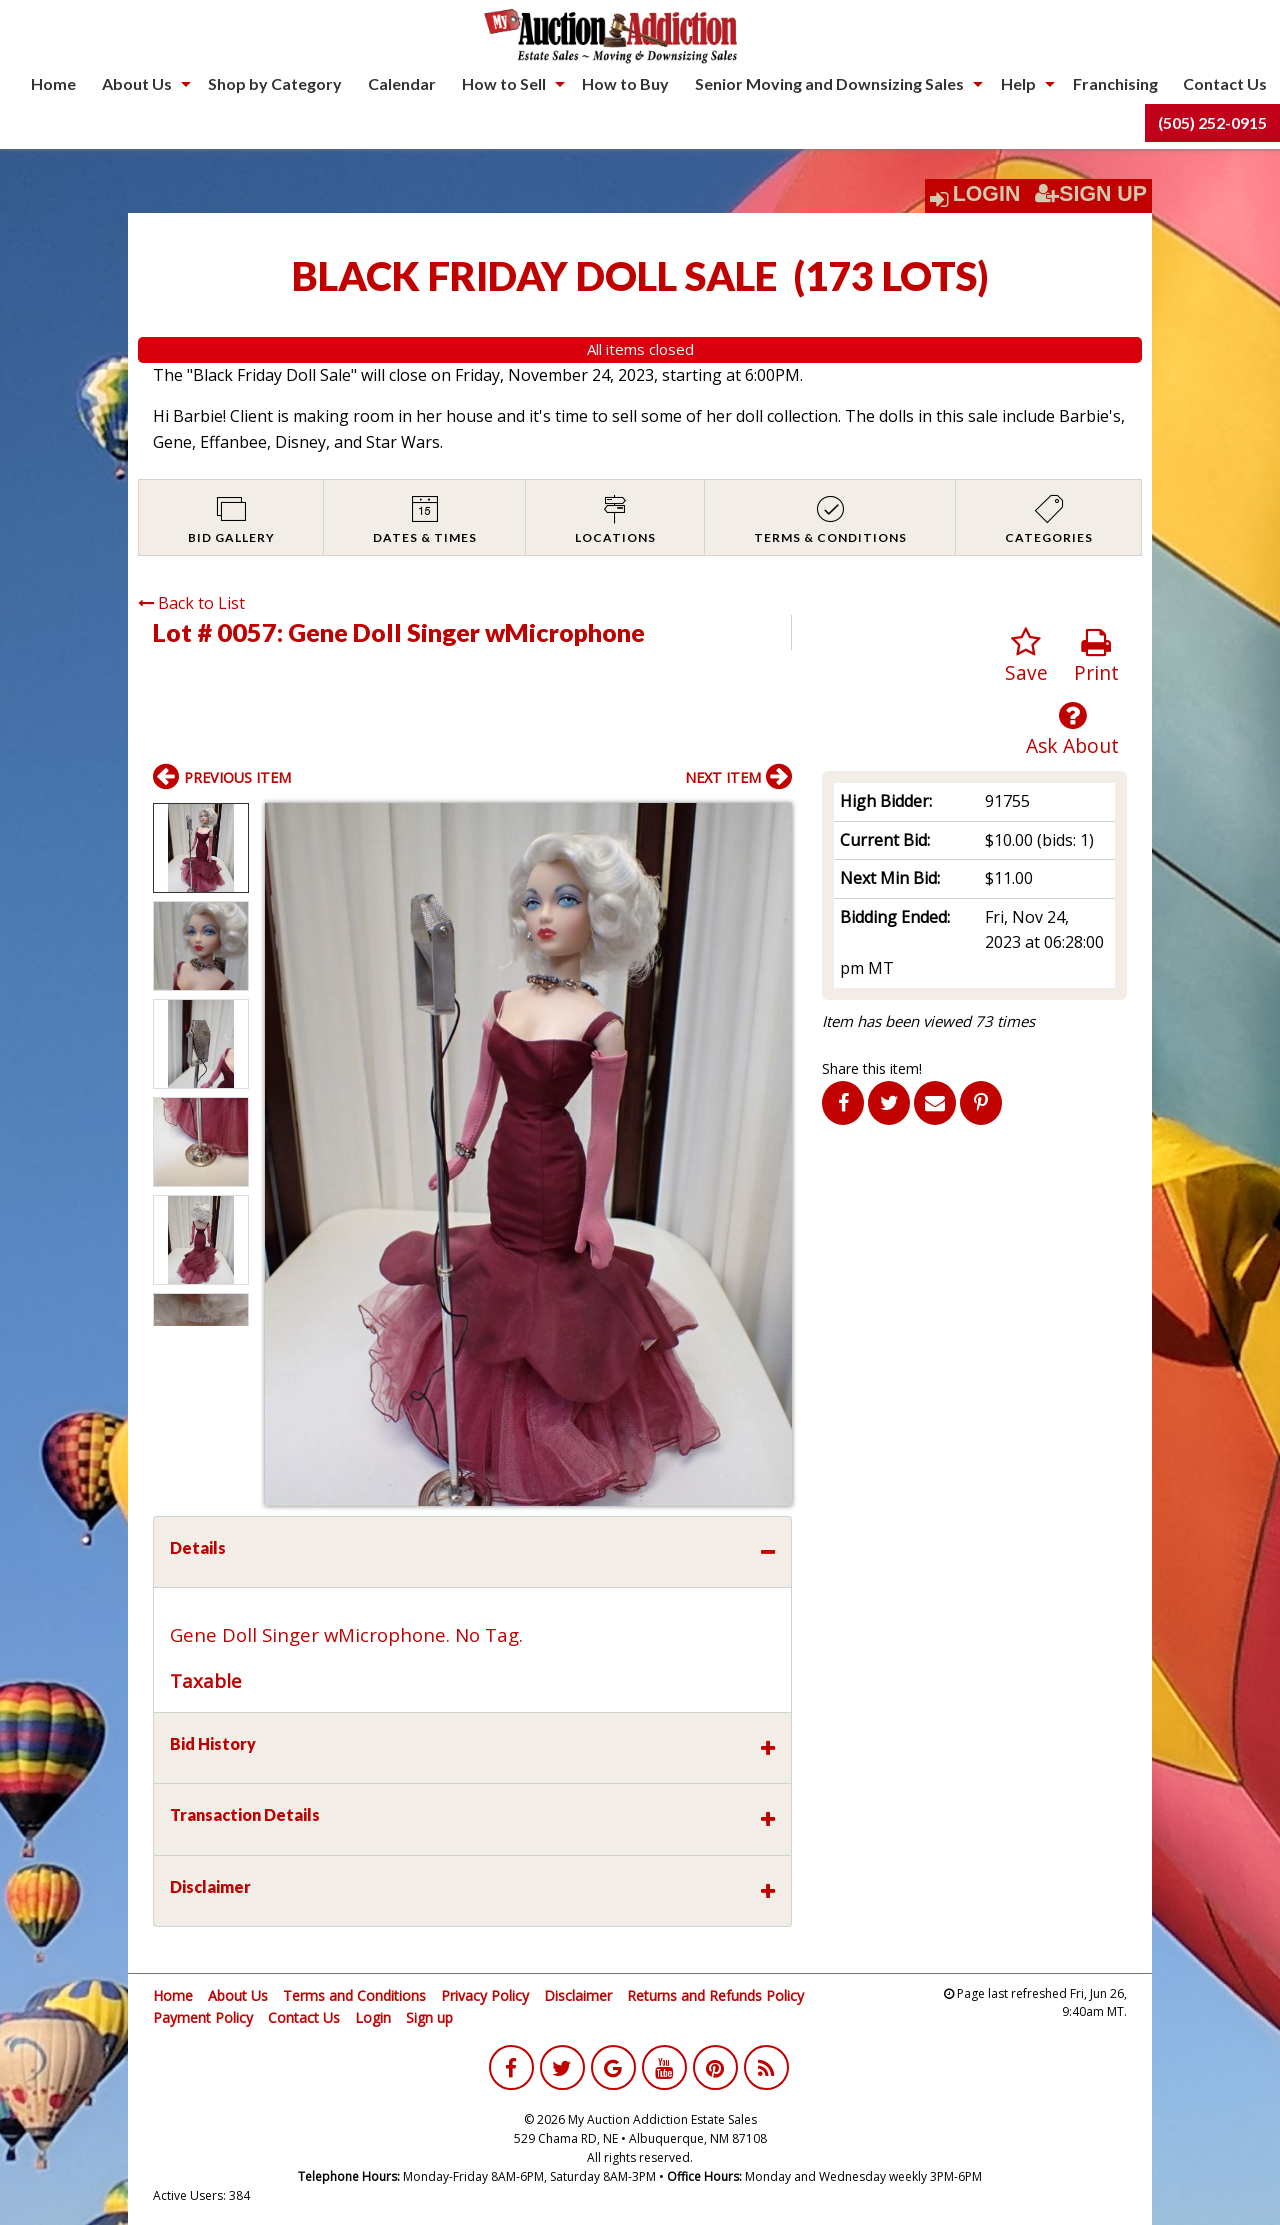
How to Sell (504, 83)
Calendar (402, 83)
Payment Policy (203, 2017)
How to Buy (625, 83)
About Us (137, 83)
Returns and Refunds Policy (715, 1995)
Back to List (191, 603)
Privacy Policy (485, 1995)
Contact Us (1225, 83)
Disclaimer (578, 1995)
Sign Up (1091, 194)
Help (1018, 83)
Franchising (1115, 83)
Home (53, 83)
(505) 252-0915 (1212, 122)
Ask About (1072, 729)
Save (1026, 656)
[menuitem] (53, 84)
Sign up (429, 2017)
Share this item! (872, 1068)
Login (987, 194)
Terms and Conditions (354, 1995)
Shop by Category (275, 83)
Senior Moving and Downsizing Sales (829, 83)
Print (1096, 656)
